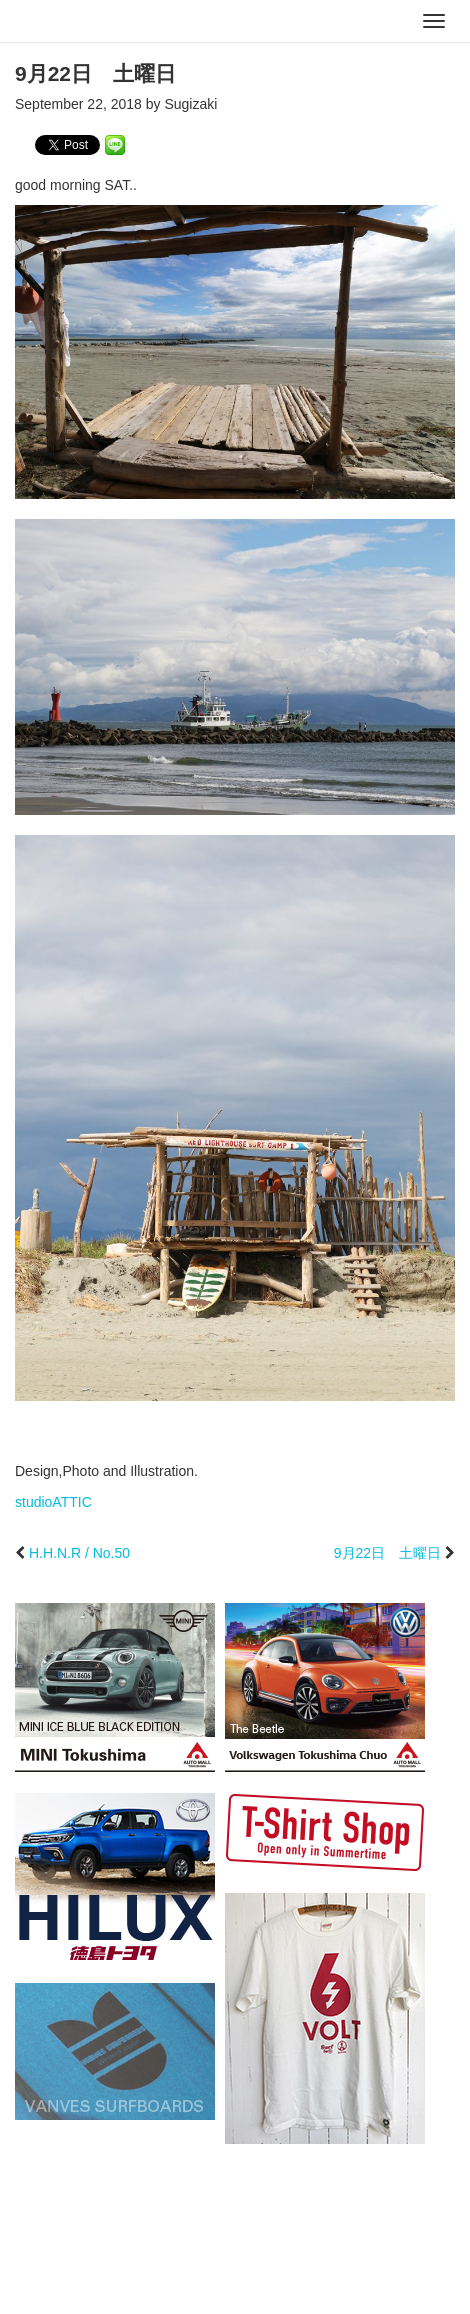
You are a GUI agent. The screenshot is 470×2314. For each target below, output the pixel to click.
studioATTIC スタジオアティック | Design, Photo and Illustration (95, 22)
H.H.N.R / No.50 (79, 1553)
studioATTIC (53, 1502)
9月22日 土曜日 (387, 1553)
